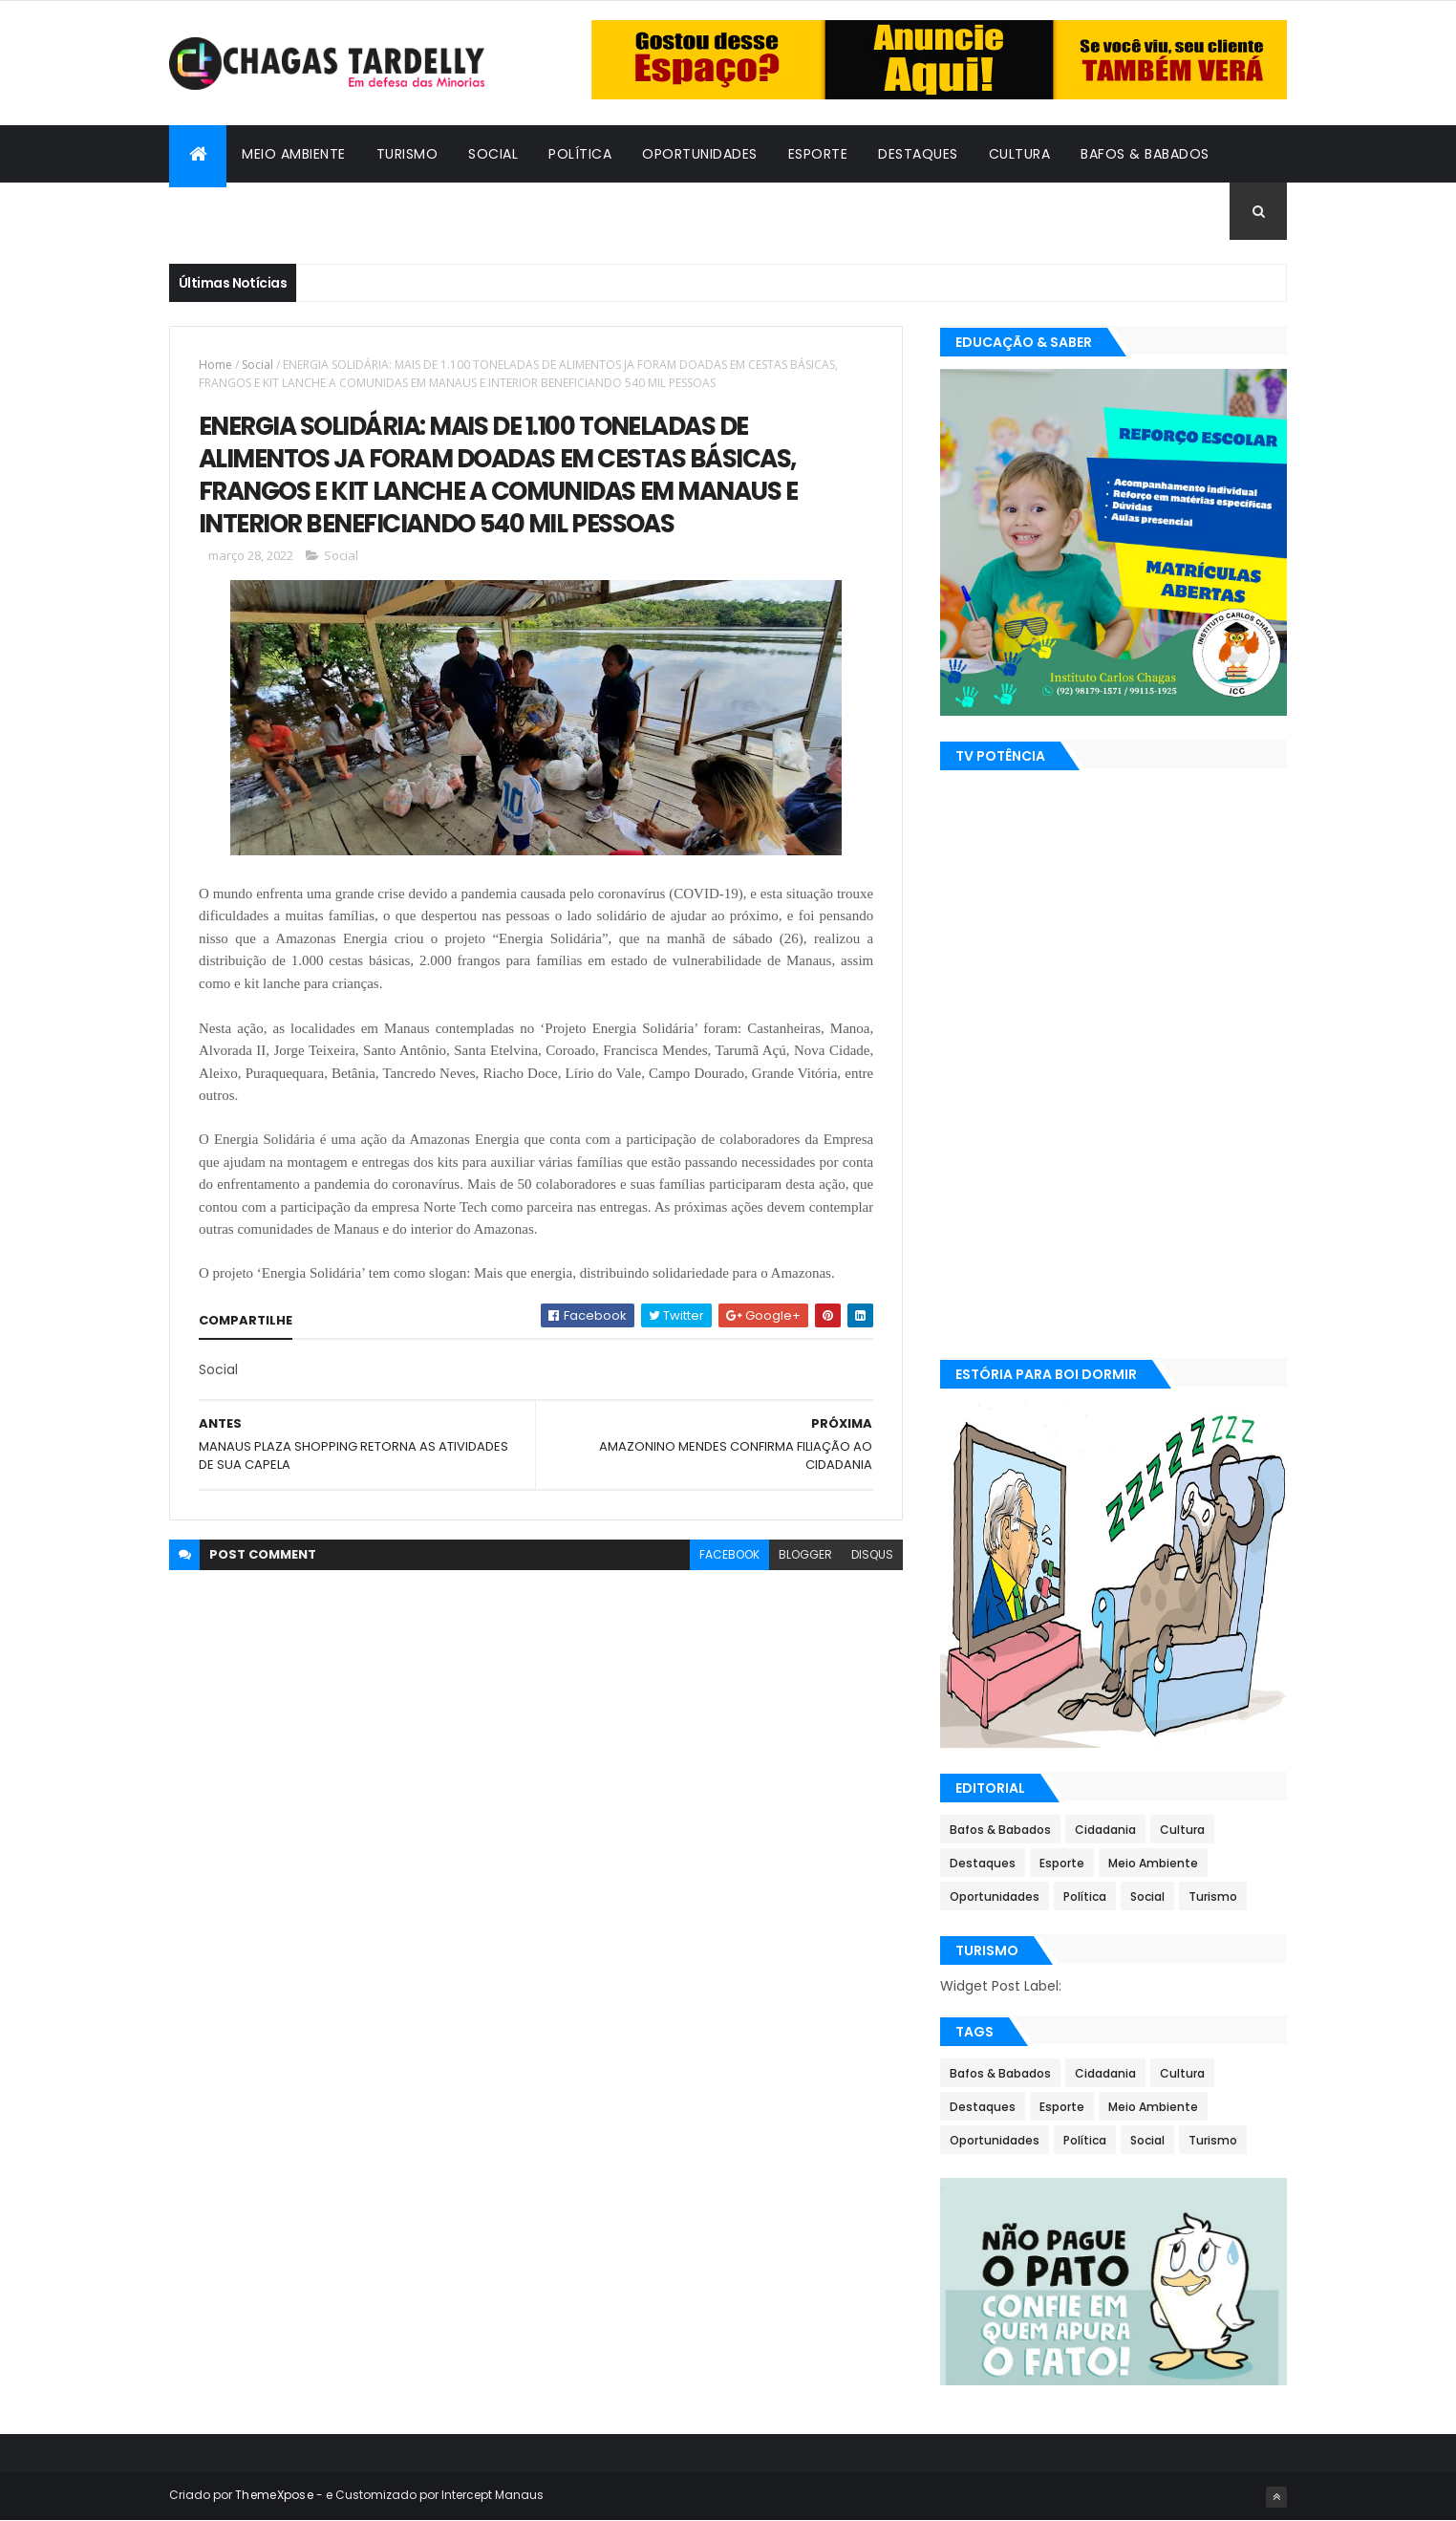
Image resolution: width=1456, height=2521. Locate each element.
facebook (729, 1554)
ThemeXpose (274, 2495)
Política (579, 153)
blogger (805, 1554)
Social (493, 153)
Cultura (1020, 153)
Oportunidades (700, 153)
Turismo (407, 153)
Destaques (918, 153)
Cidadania (221, 211)
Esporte (818, 153)
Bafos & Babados (1145, 153)
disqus (872, 1554)
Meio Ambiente (294, 153)
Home (215, 364)
